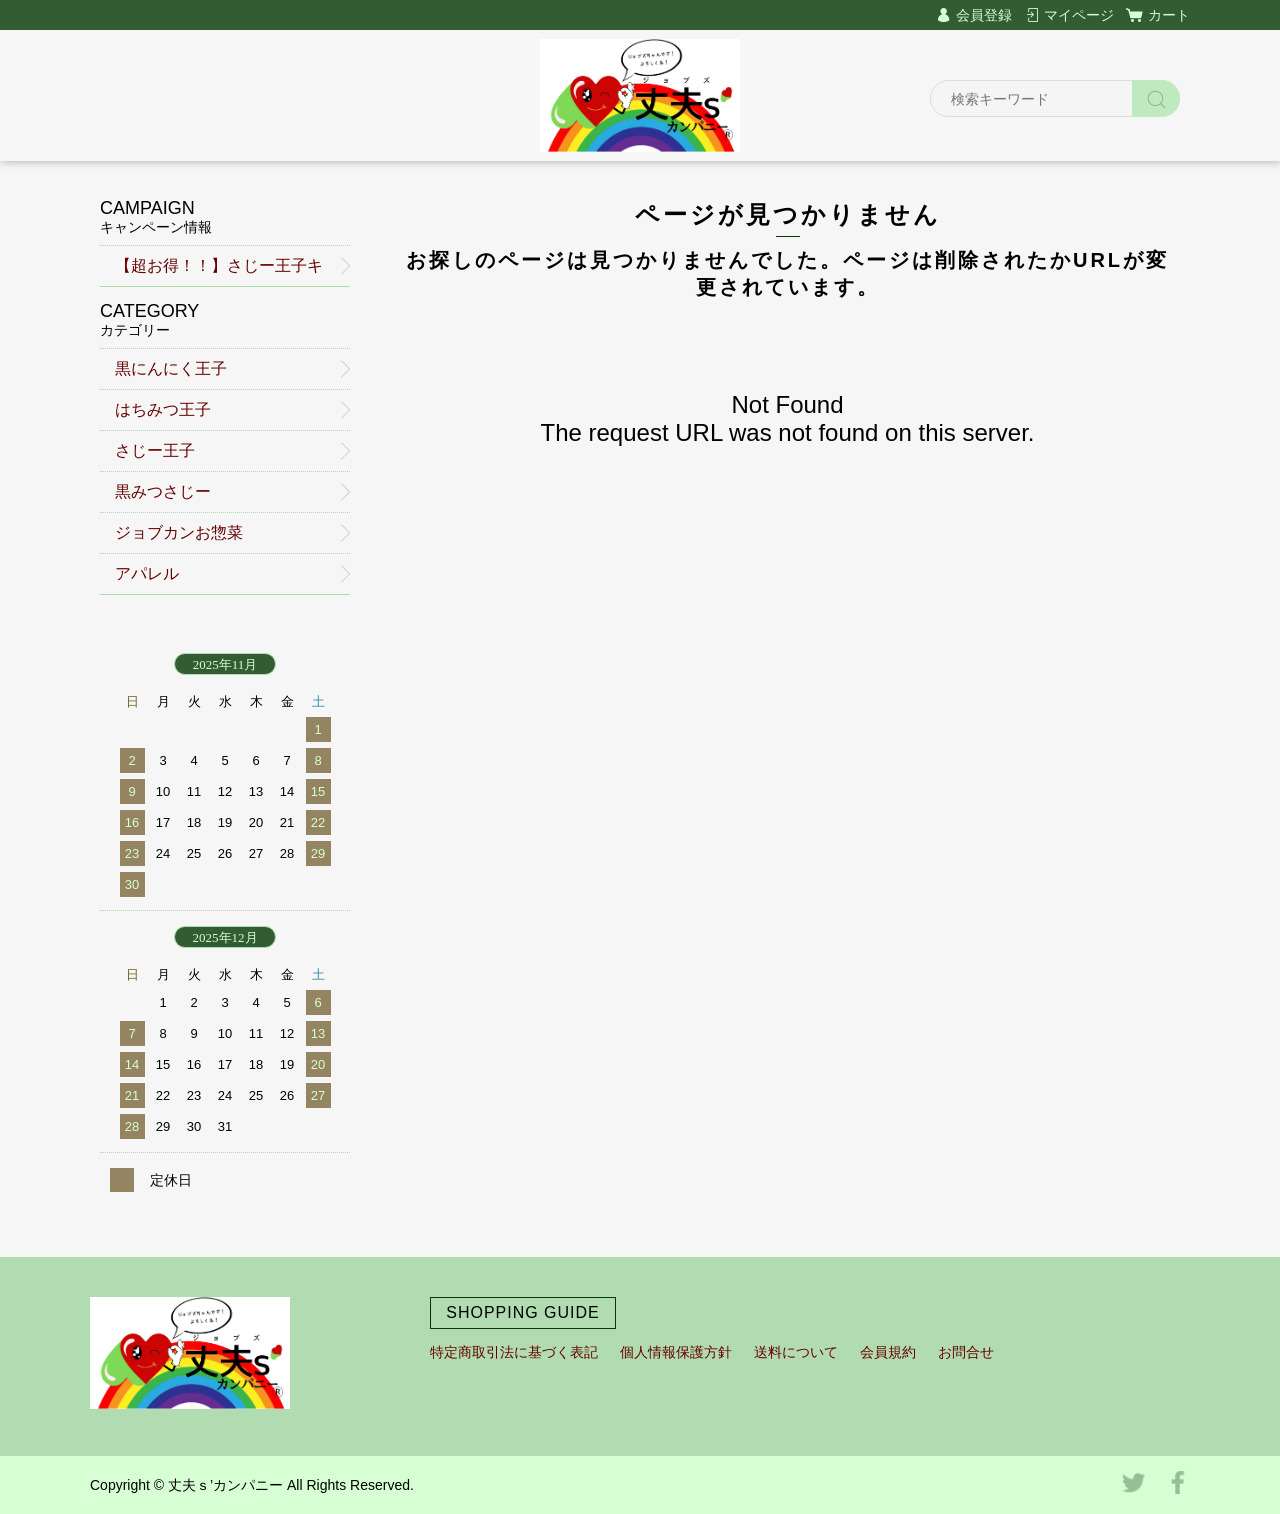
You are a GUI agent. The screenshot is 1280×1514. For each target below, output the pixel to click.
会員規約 (888, 1352)
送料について (796, 1352)
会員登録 (984, 15)
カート (1169, 15)
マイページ (1079, 15)
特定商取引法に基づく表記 (514, 1352)
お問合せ (966, 1352)
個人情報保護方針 (676, 1352)
